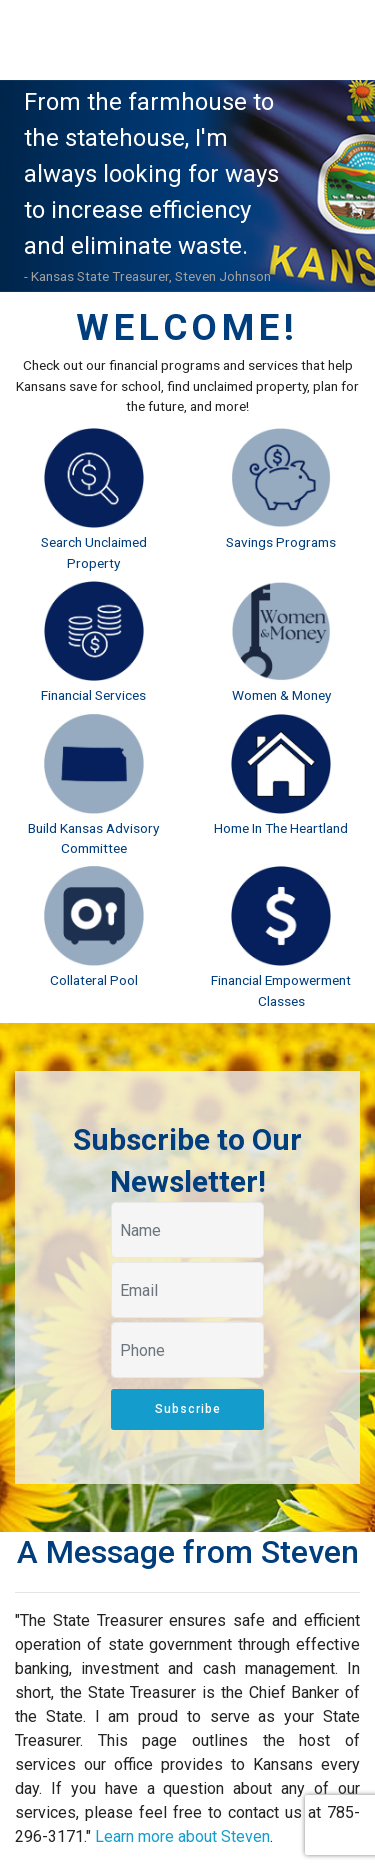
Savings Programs (281, 542)
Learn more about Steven (182, 1836)
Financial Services (93, 695)
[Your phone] (187, 1350)
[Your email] (187, 1290)
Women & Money (281, 695)
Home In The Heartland (281, 828)
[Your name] (187, 1230)
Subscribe (188, 1409)
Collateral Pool (94, 980)
